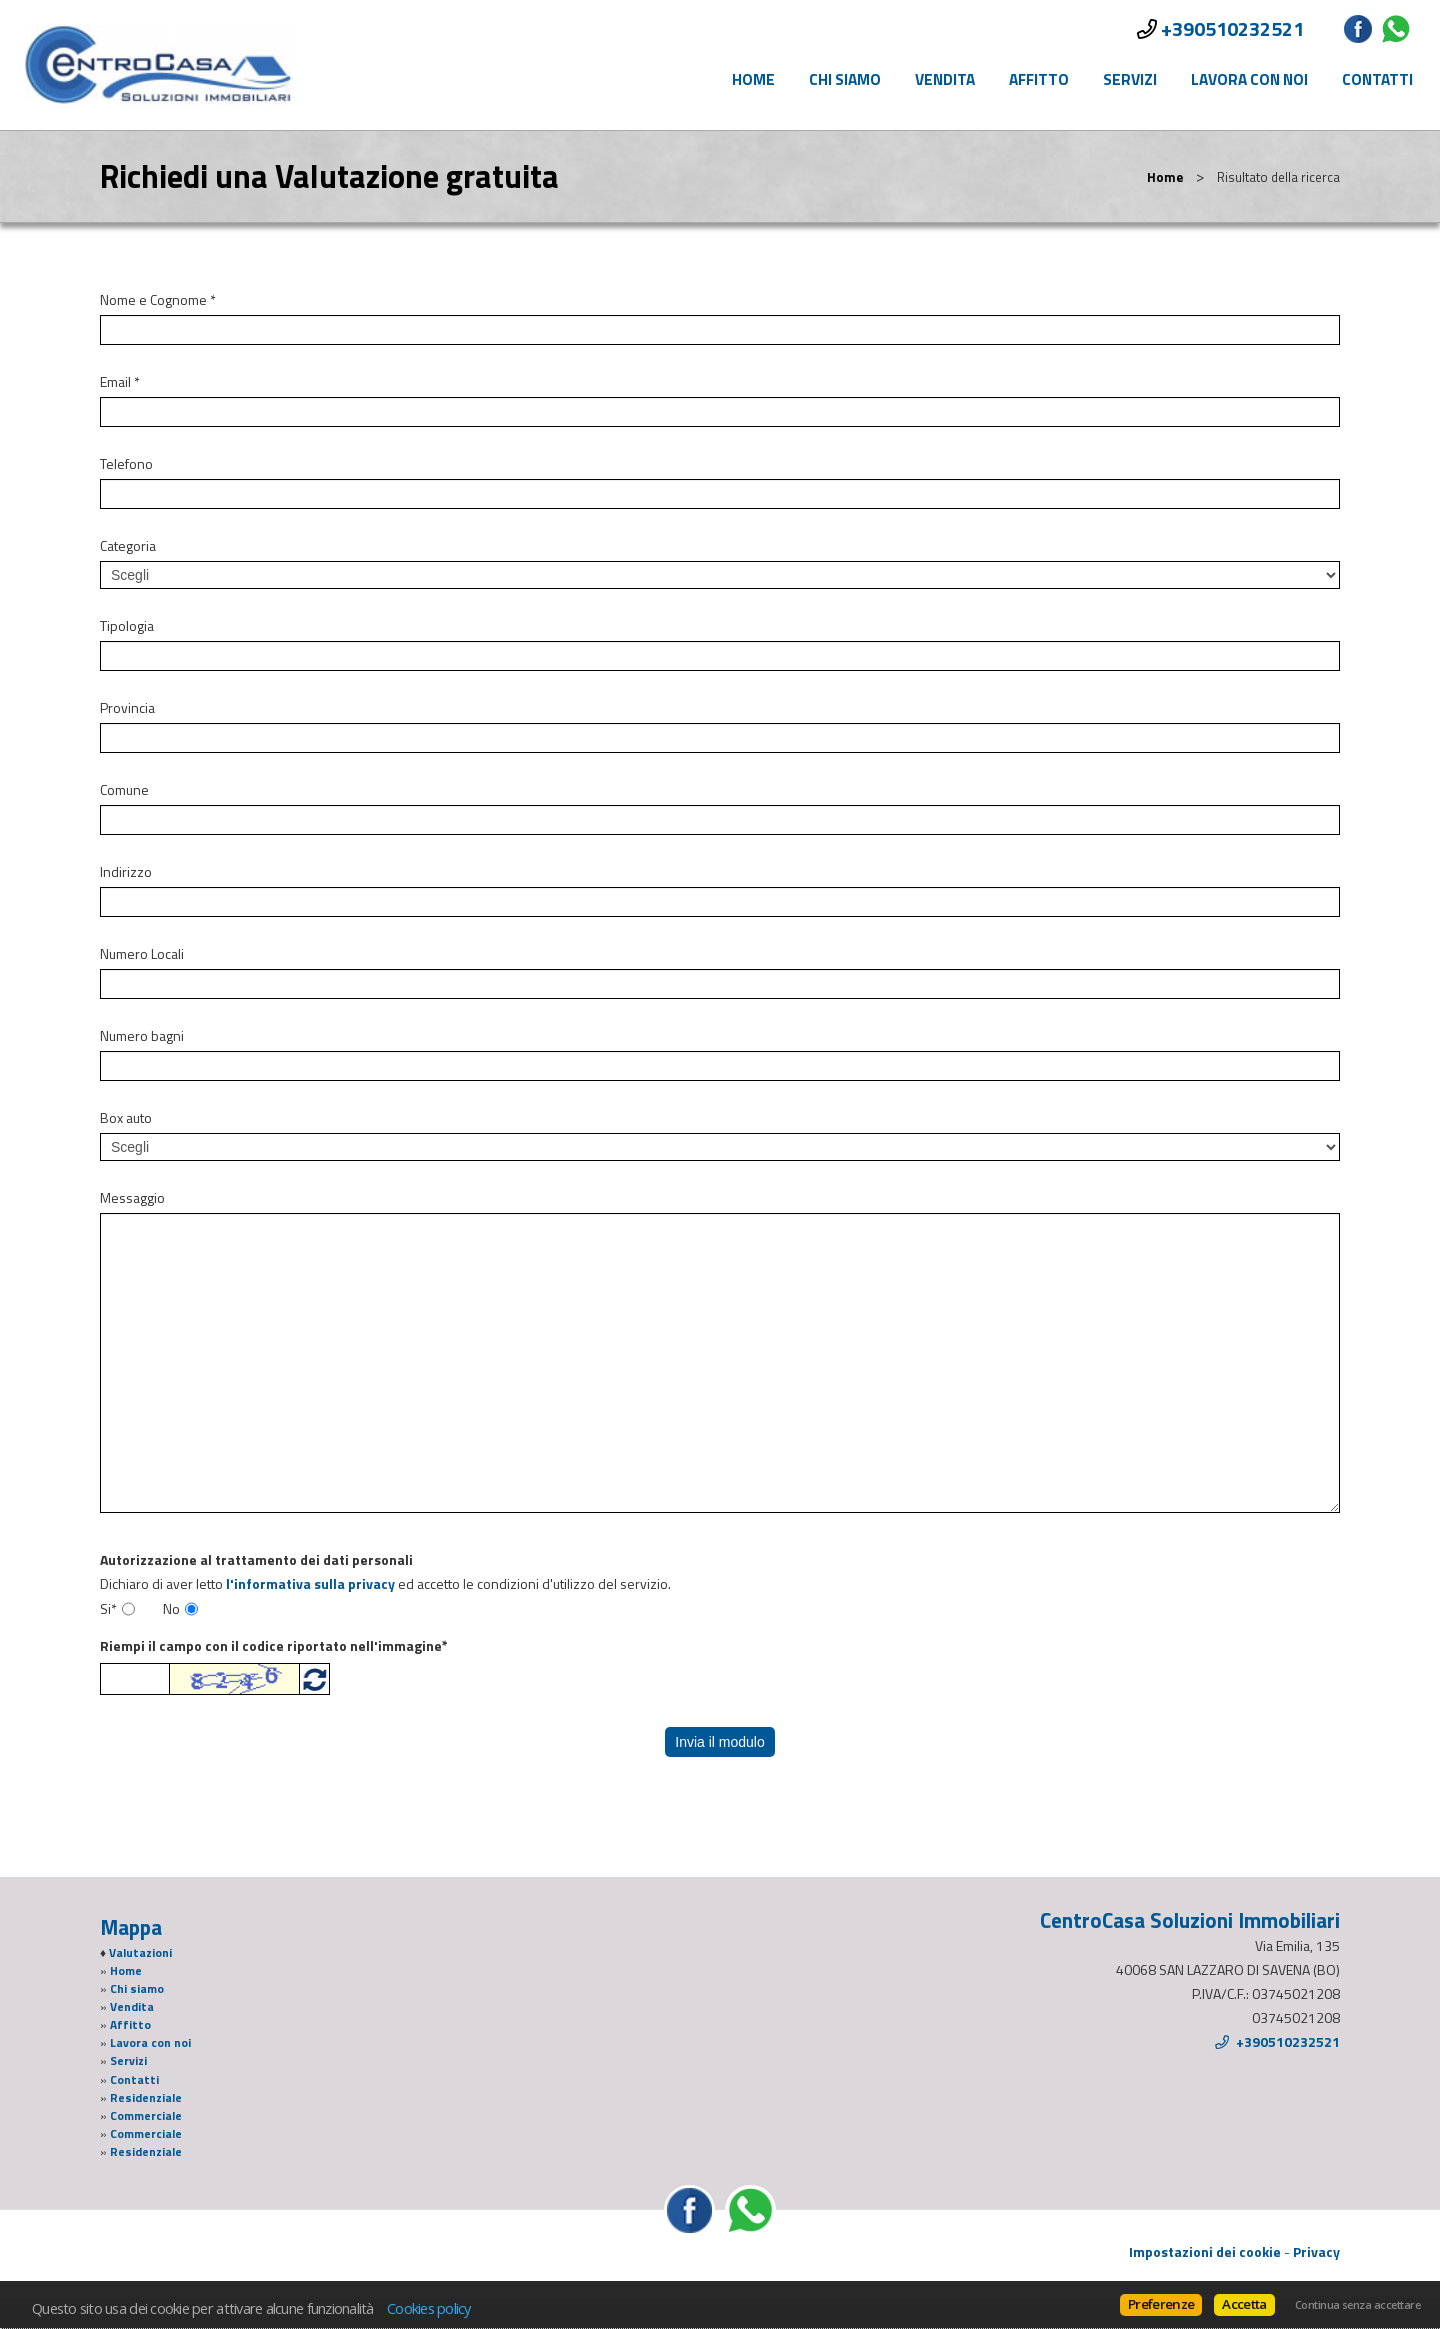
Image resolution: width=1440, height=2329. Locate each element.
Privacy (1316, 2251)
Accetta (1244, 2304)
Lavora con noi (1249, 79)
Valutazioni (140, 1953)
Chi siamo (845, 79)
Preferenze (1161, 2304)
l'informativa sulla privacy (310, 1583)
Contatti (1377, 79)
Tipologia (127, 626)
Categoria (128, 546)
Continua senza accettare (1357, 2305)
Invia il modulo (720, 1742)
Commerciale (146, 2116)
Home (753, 79)
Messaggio (132, 1198)
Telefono (126, 464)
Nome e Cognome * (158, 300)
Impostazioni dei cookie (1205, 2251)
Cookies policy (429, 2308)
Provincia (127, 708)
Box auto (126, 1118)
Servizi (1130, 79)
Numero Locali (142, 954)
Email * (120, 382)
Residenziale (146, 2098)
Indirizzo (126, 872)
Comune (124, 790)
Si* (108, 1609)
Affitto (1039, 79)
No (171, 1609)
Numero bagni (142, 1036)
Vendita (945, 79)
